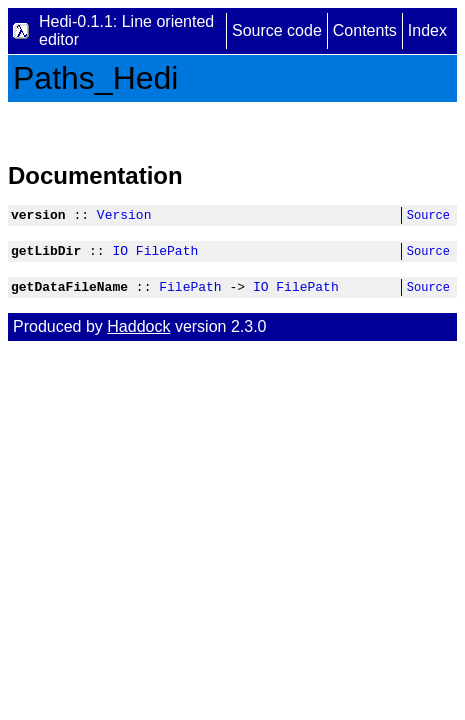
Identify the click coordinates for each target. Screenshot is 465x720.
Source (428, 217)
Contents (365, 30)
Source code (277, 30)
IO (120, 256)
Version (124, 217)
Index (427, 30)
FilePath (167, 256)
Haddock (138, 335)
